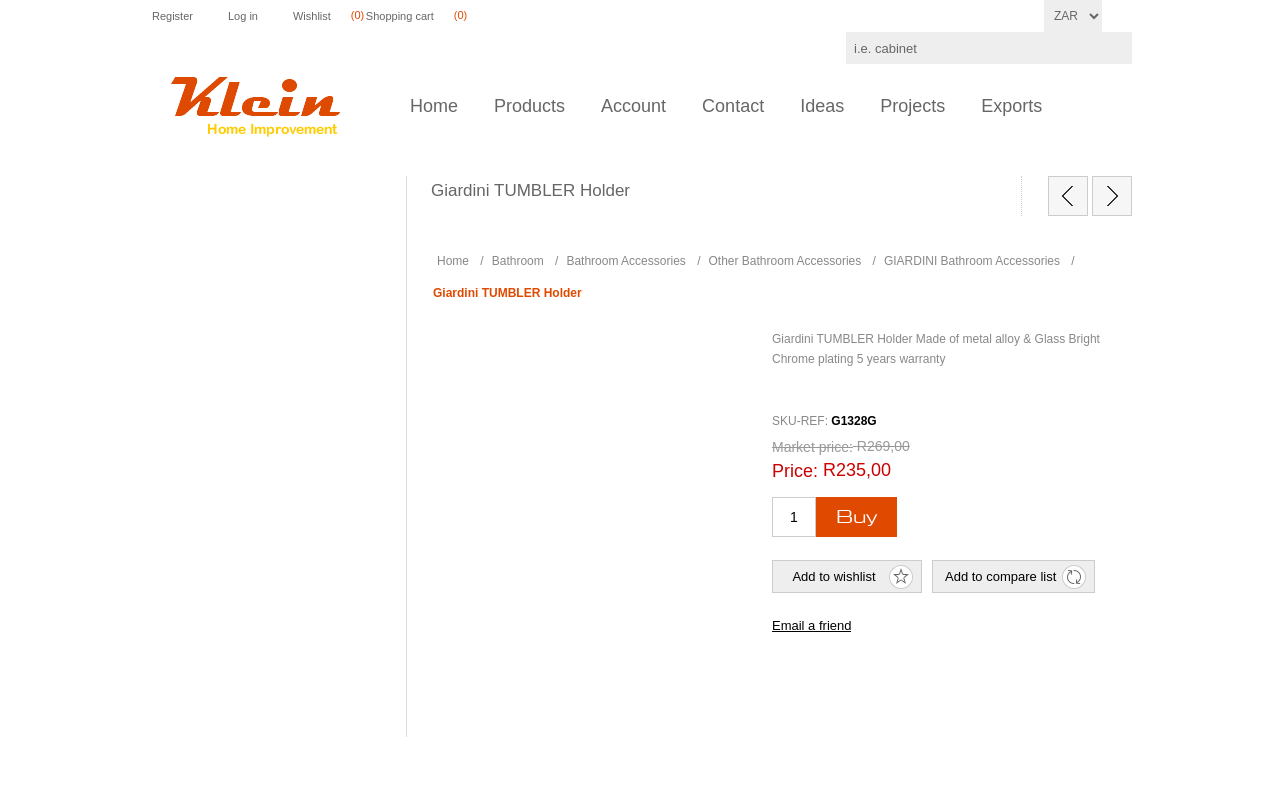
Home (434, 106)
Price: (795, 471)
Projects (912, 106)
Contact (733, 106)
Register (172, 16)
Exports (1011, 106)
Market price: (812, 447)
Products (529, 106)
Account (633, 106)
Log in (243, 16)
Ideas (822, 106)
